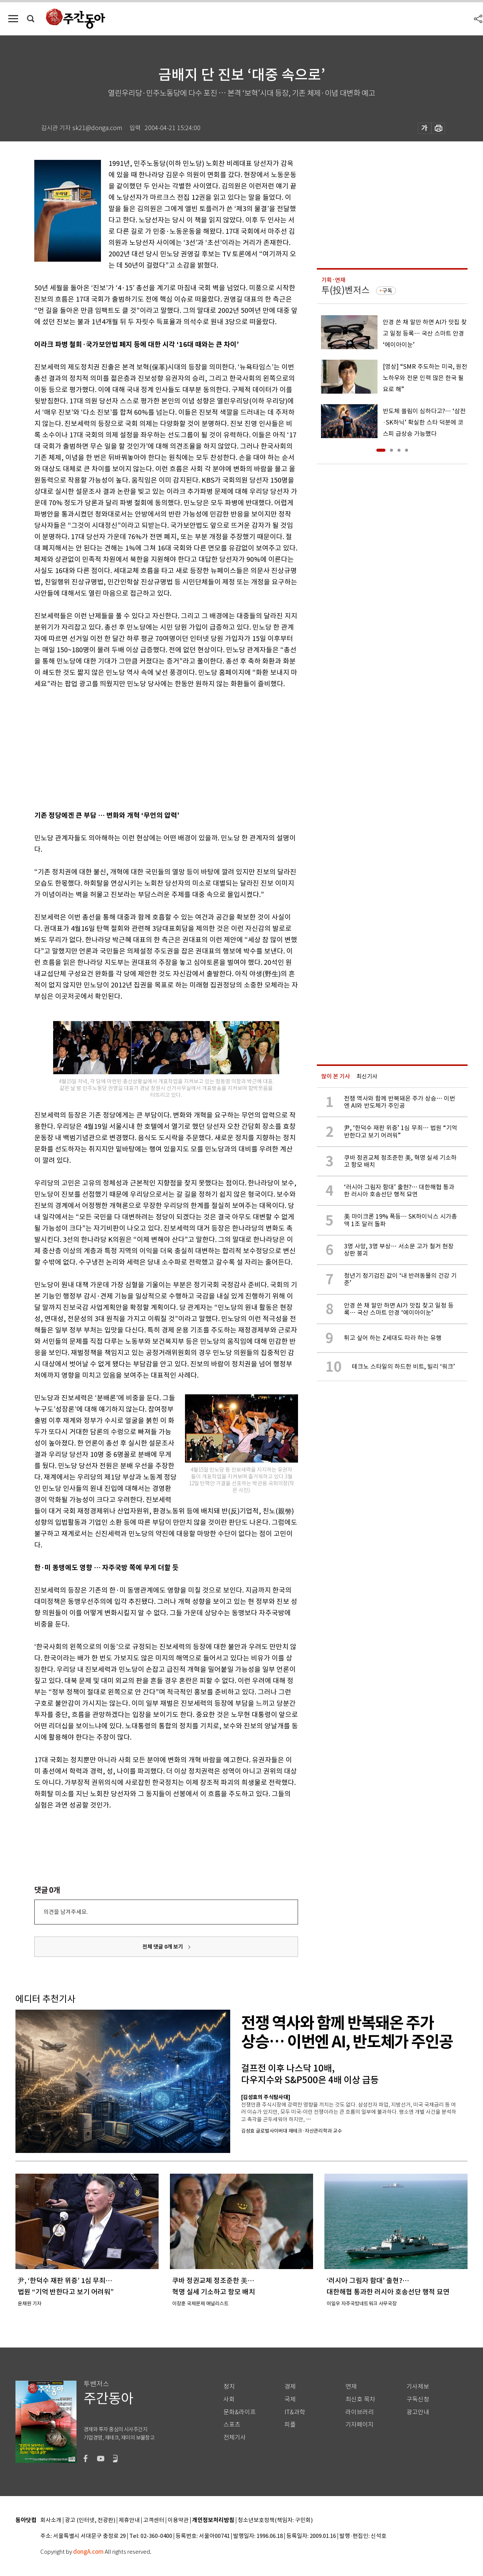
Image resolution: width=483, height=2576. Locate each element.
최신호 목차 (360, 2399)
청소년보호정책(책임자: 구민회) (275, 2520)
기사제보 (418, 2386)
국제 (290, 2399)
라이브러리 (359, 2412)
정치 (229, 2386)
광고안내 (418, 2412)
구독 (387, 290)
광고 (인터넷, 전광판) (90, 2520)
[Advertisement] (147, 748)
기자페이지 (359, 2424)
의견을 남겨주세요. (65, 1911)
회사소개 (50, 2520)
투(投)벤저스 (345, 290)
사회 (229, 2399)
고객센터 (153, 2520)
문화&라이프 (239, 2412)
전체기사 (234, 2437)
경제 (290, 2386)
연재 (351, 2386)
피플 (290, 2424)
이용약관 (178, 2520)
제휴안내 (129, 2520)
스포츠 (231, 2424)
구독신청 (418, 2399)
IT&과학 (294, 2412)
